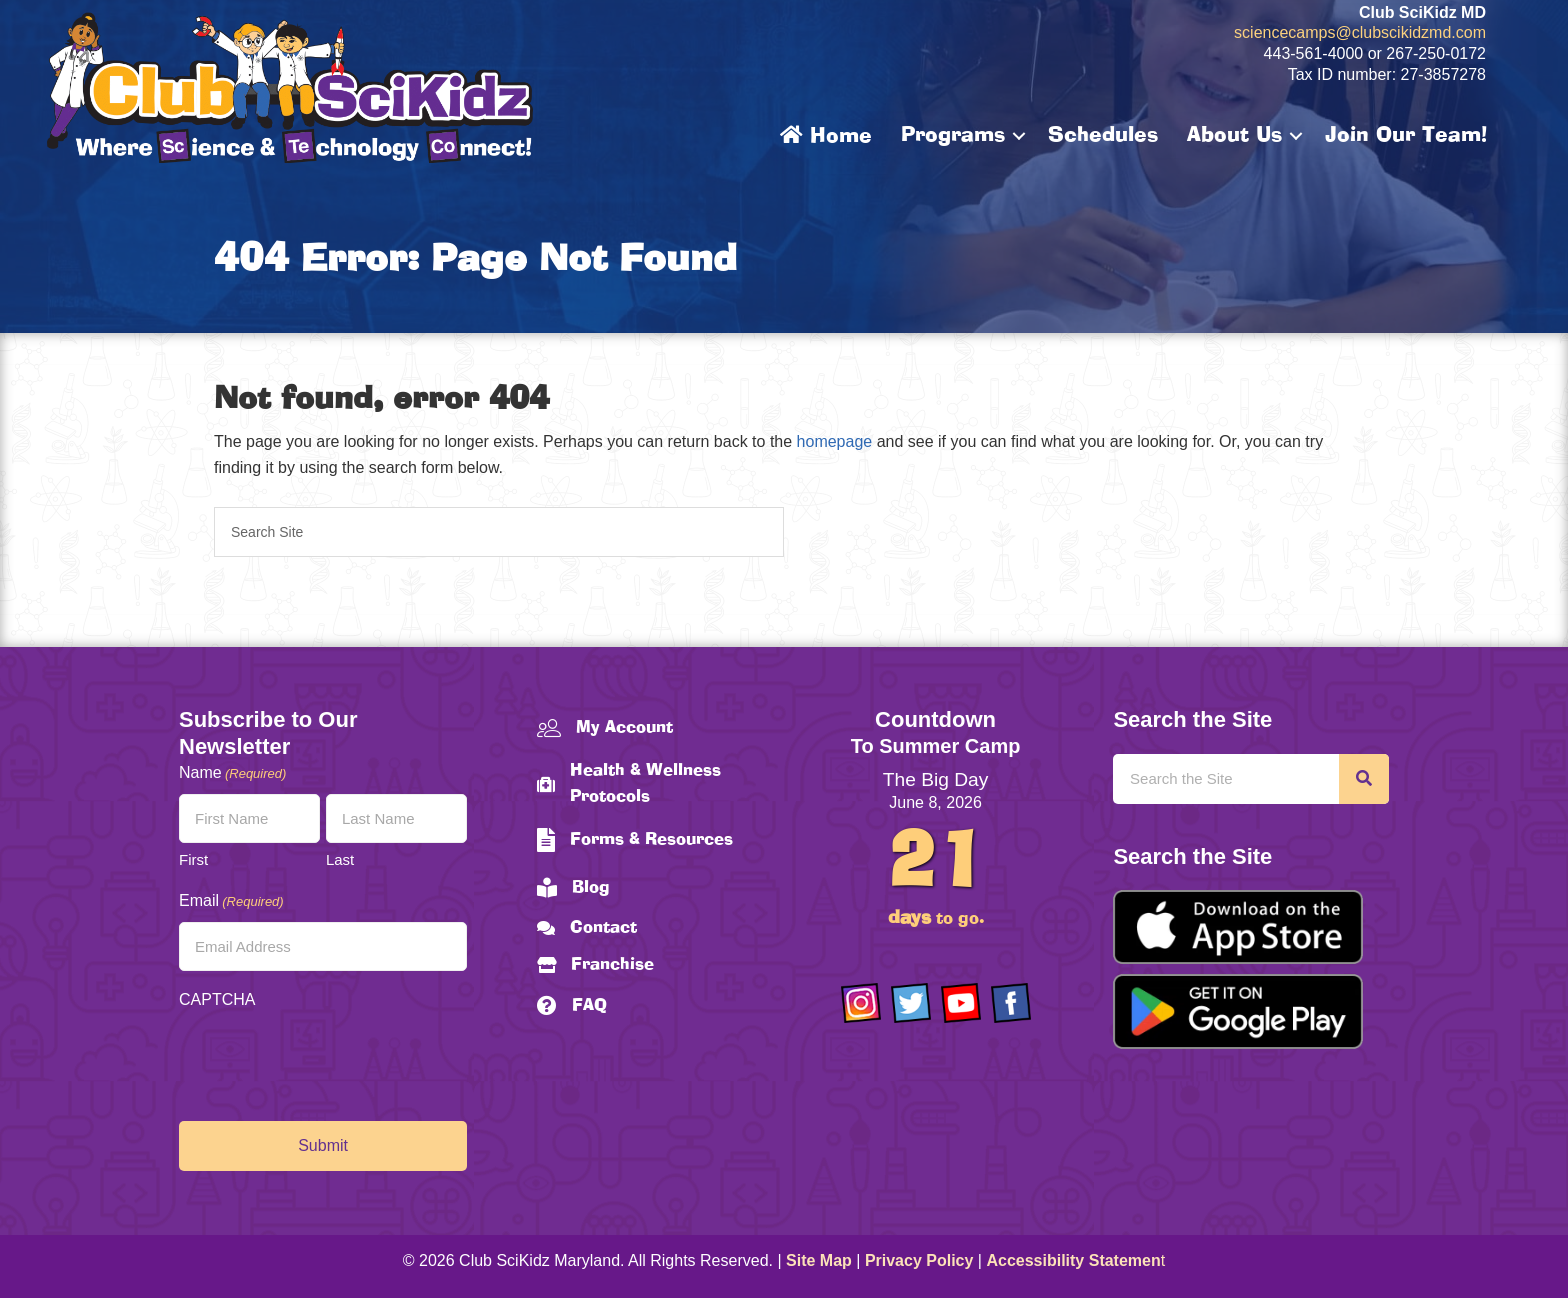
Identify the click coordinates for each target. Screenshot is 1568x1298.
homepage (835, 441)
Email (231, 901)
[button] (1019, 136)
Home (826, 136)
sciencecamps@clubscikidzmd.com (1360, 32)
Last (340, 859)
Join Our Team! (1406, 136)
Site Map (819, 1260)
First (193, 859)
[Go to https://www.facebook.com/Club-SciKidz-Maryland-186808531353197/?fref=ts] (1011, 1003)
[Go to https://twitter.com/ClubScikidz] (911, 1003)
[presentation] (331, 1060)
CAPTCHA (217, 999)
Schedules (1103, 136)
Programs (953, 136)
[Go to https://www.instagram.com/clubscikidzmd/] (861, 1003)
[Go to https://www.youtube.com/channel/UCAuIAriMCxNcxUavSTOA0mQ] (961, 1003)
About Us (1234, 136)
